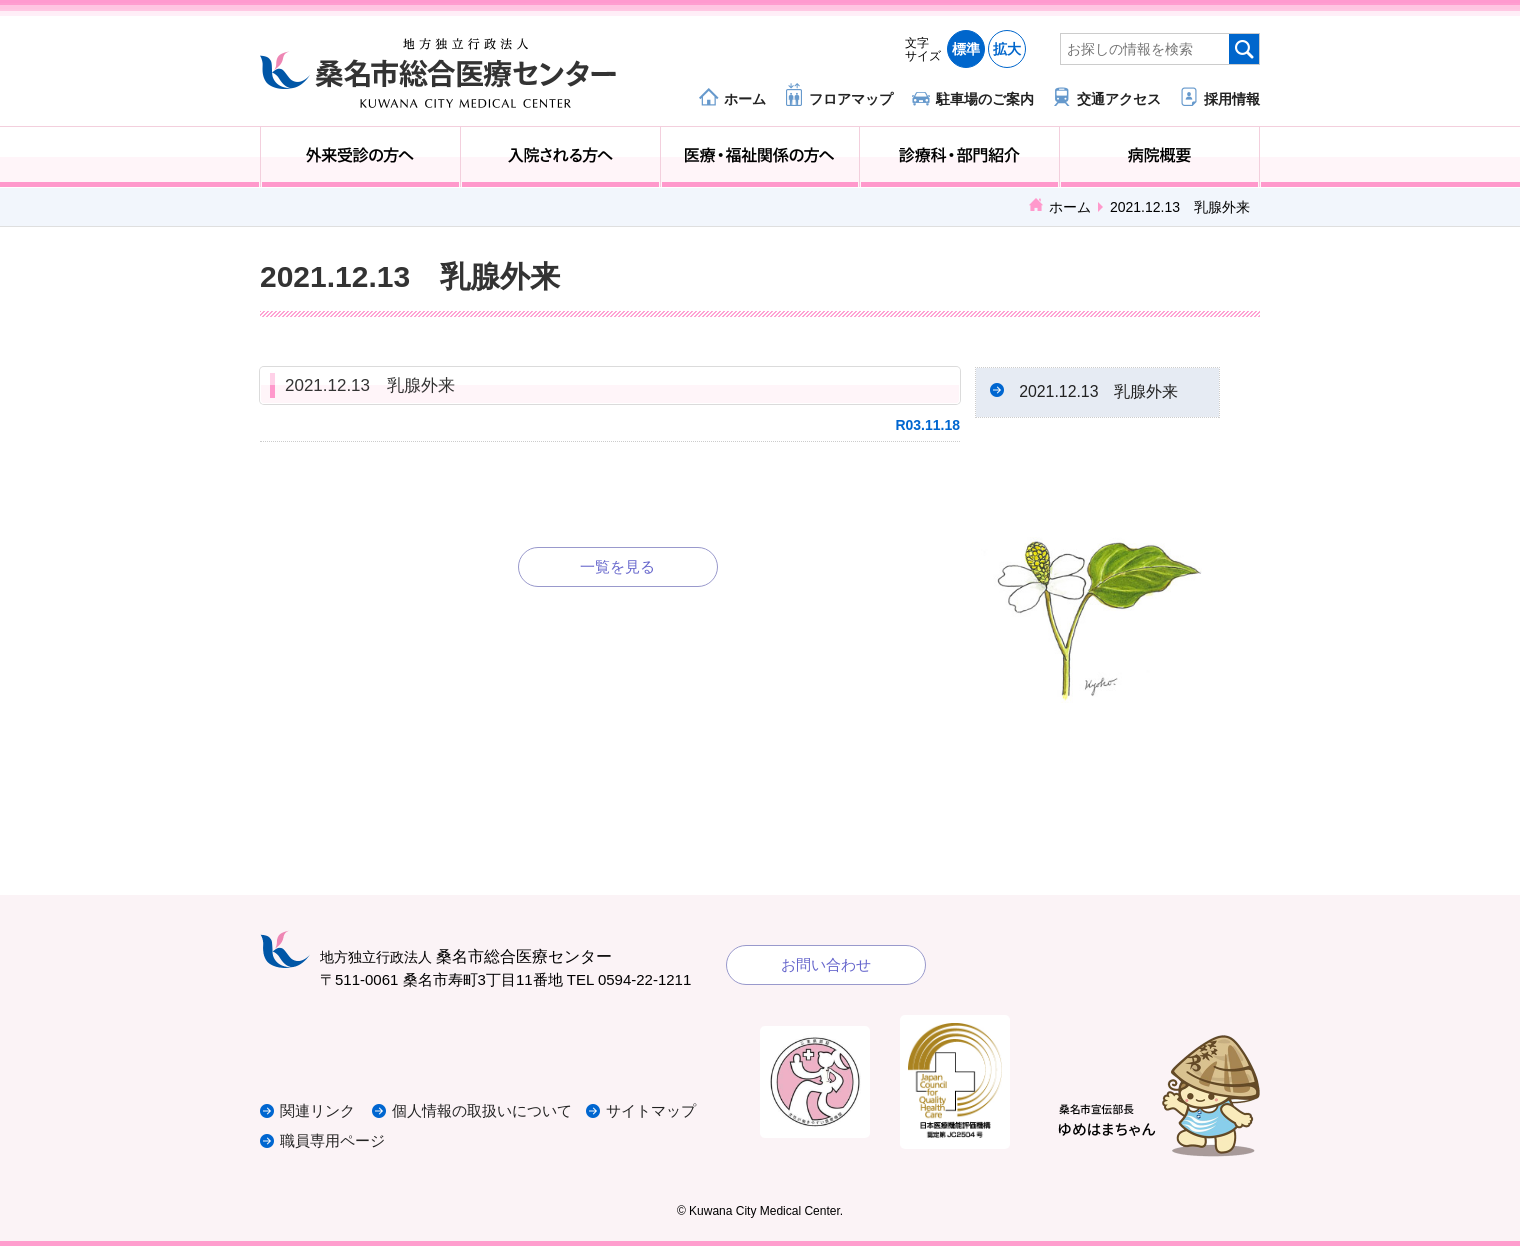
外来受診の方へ (360, 157)
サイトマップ (653, 1112)
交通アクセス (1119, 98)
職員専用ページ (332, 1142)
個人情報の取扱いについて (484, 1112)
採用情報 (1232, 98)
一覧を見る (617, 566)
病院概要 (1159, 157)
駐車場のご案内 (985, 98)
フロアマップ (851, 98)
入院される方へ (560, 157)
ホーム (745, 98)
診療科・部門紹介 (959, 157)
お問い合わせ (826, 965)
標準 (966, 49)
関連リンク (317, 1112)
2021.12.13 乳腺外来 (370, 385)
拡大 (1007, 49)
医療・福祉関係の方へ (760, 157)
